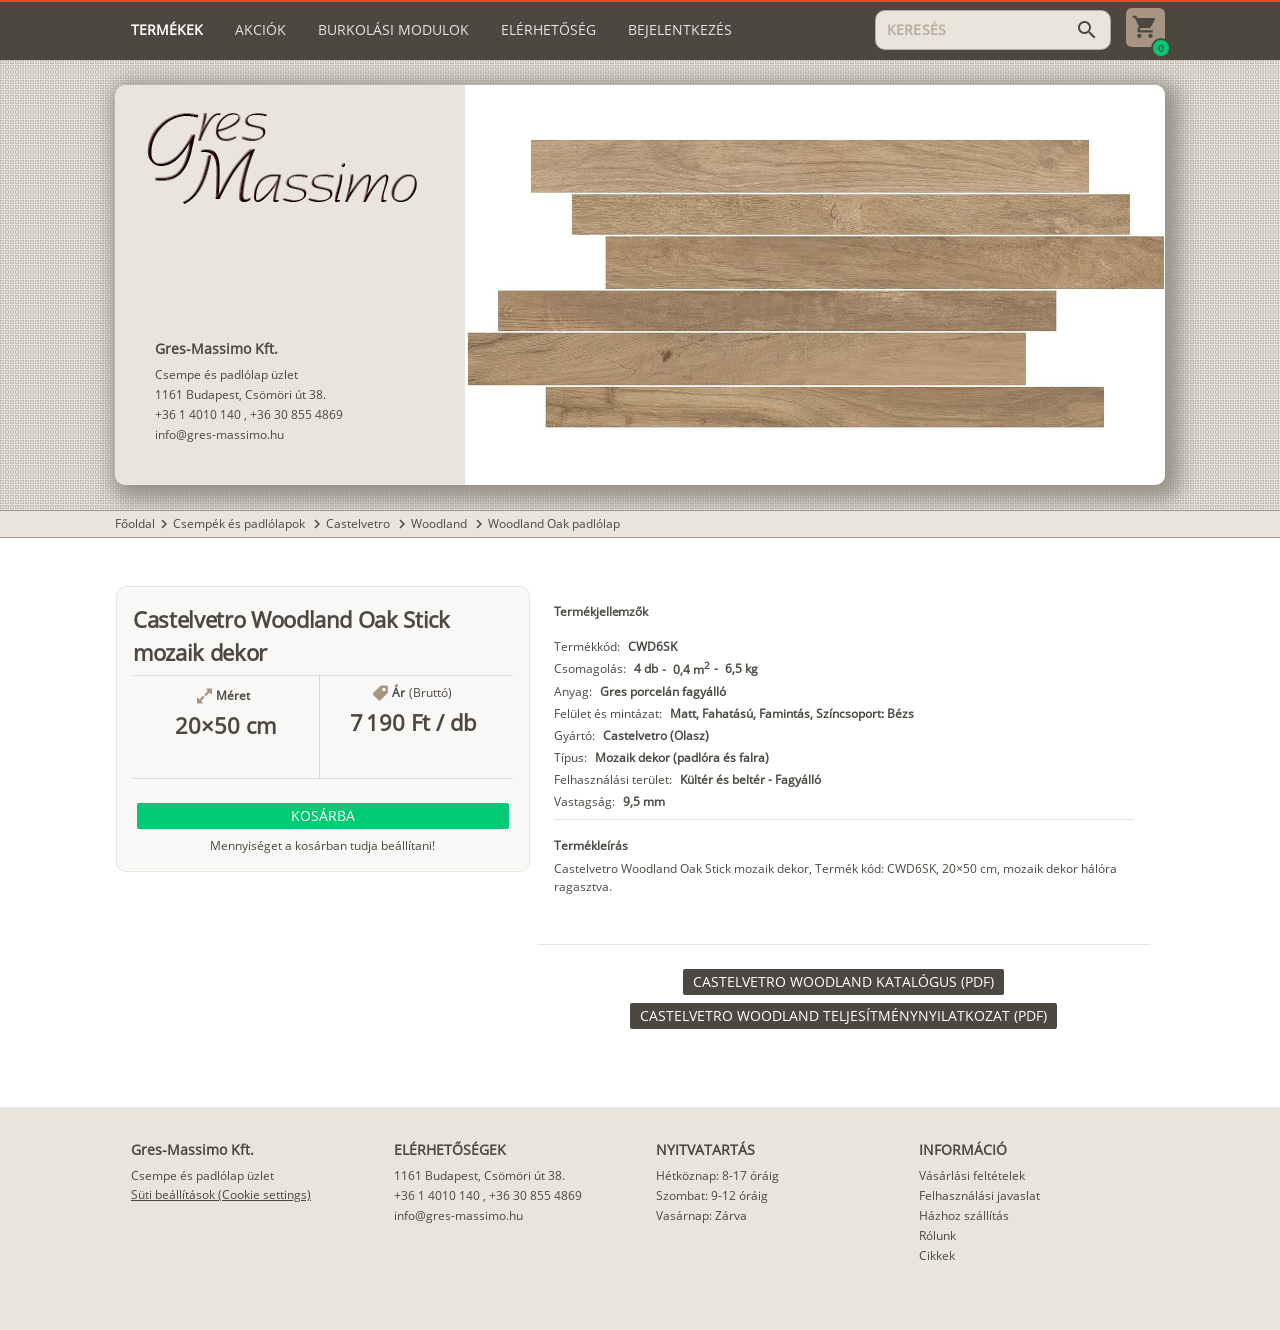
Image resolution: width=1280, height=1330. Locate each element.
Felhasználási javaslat (979, 1195)
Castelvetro (359, 523)
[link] (843, 982)
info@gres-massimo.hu (219, 434)
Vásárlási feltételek (972, 1175)
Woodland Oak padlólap (554, 523)
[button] (323, 816)
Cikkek (937, 1255)
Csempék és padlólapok (240, 523)
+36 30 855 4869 (296, 414)
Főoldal (135, 523)
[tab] (167, 30)
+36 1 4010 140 (198, 414)
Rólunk (937, 1235)
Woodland (440, 523)
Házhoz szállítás (964, 1215)
